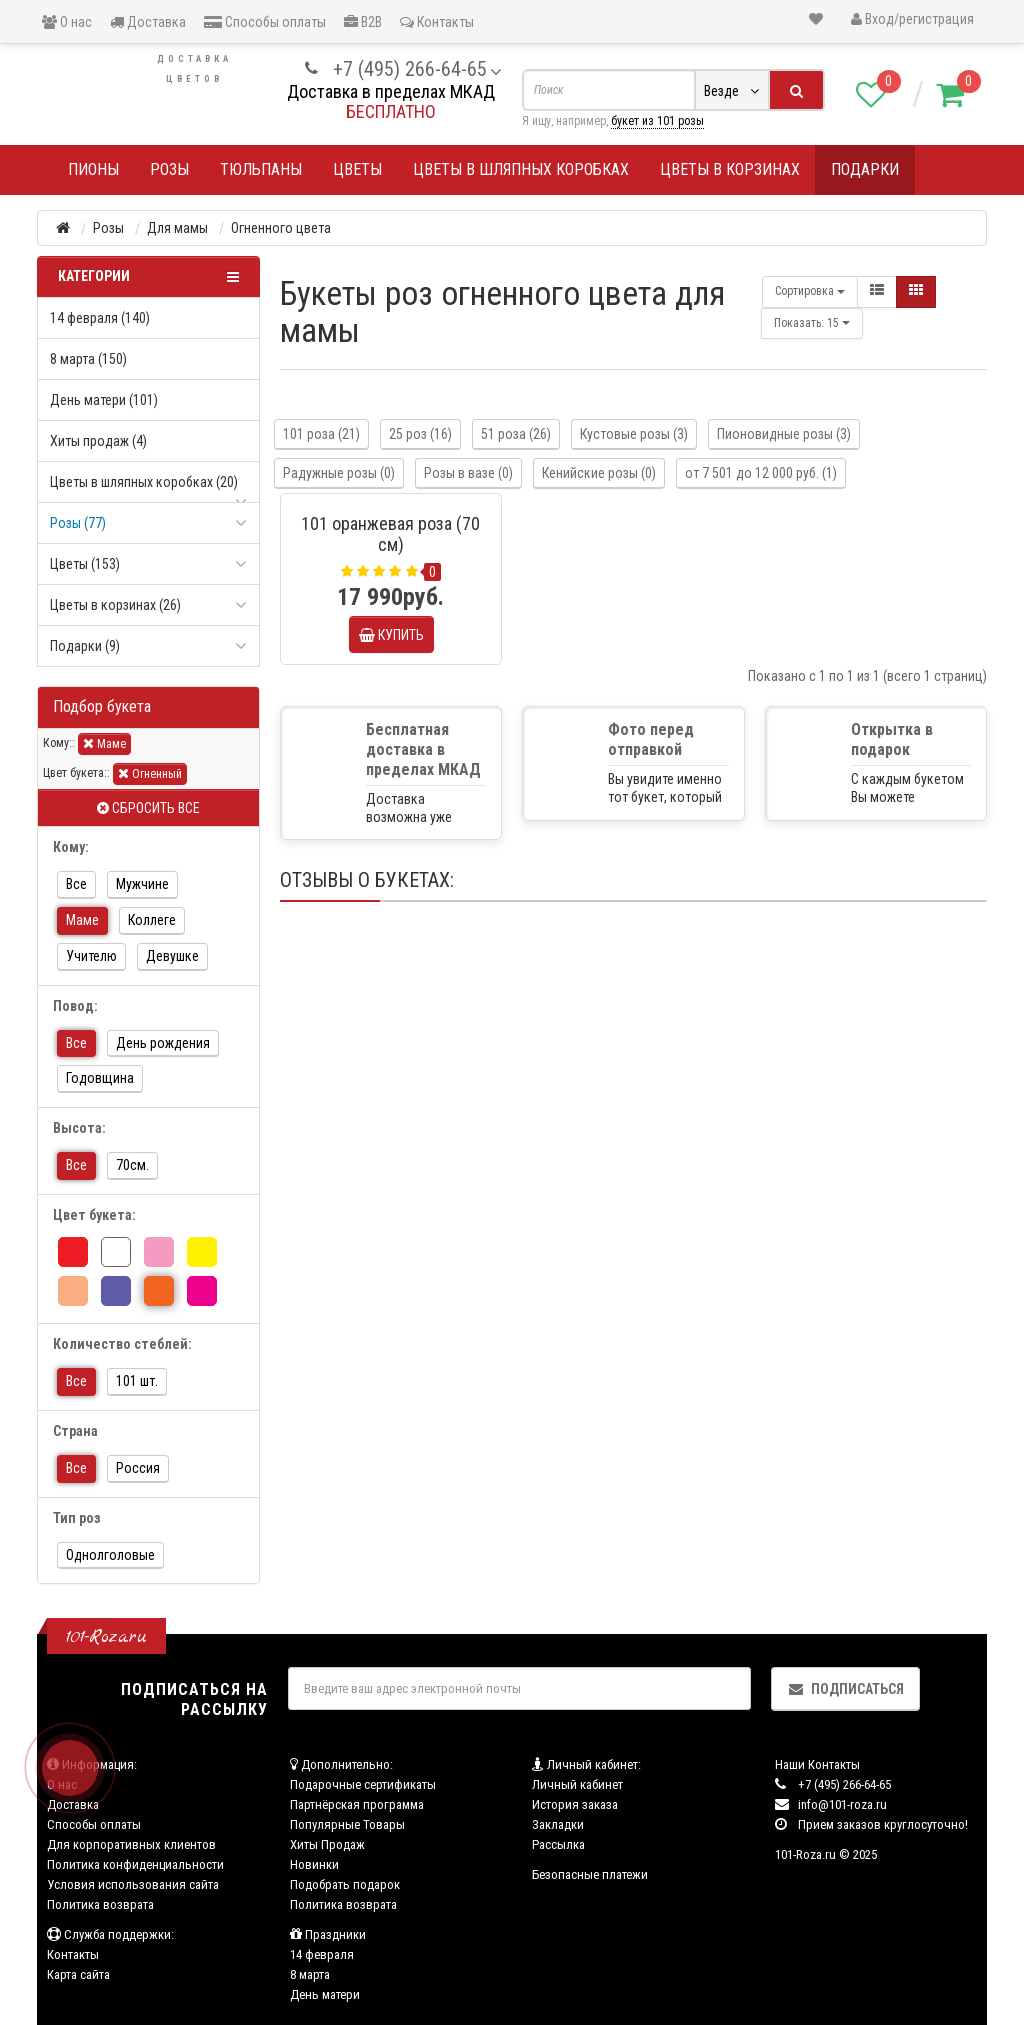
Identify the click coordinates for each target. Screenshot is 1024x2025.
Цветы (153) (85, 564)
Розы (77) (78, 523)
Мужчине (142, 884)
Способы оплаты (265, 22)
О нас (67, 22)
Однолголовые (110, 1555)
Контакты (437, 22)
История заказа (575, 1804)
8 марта (310, 1974)
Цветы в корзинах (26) (115, 605)
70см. (132, 1165)
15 (812, 323)
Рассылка (558, 1844)
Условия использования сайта (133, 1884)
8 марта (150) (88, 359)
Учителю (91, 956)
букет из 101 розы (657, 121)
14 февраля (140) (100, 318)
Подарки (865, 169)
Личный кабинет (577, 1784)
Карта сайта (78, 1974)
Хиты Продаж (327, 1844)
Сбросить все (148, 808)
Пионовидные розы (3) (784, 434)
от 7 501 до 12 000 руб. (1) (761, 473)
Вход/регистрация (912, 19)
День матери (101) (104, 400)
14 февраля (322, 1954)
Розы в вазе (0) (468, 473)
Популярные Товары (347, 1824)
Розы (169, 169)
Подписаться (845, 1689)
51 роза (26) (516, 434)
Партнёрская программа (357, 1804)
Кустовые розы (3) (634, 434)
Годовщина (100, 1078)
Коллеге (152, 920)
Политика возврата (100, 1904)
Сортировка (810, 291)
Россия (138, 1468)
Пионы (93, 169)
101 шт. (137, 1381)
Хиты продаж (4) (98, 441)
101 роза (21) (321, 434)
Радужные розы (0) (339, 473)
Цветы (357, 169)
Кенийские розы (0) (599, 473)
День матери (325, 1994)
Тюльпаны (261, 169)
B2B (363, 22)
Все (76, 884)
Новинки (314, 1864)
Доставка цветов (194, 69)
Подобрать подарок (345, 1884)
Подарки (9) (85, 646)
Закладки (558, 1824)
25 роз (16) (420, 434)
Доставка (148, 22)
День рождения (163, 1043)
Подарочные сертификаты (363, 1784)
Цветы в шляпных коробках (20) (144, 482)
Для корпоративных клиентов (131, 1844)
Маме (104, 743)
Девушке (172, 956)
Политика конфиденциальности (135, 1864)
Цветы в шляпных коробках (521, 169)
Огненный (150, 773)
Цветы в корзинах (730, 169)
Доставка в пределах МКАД (391, 91)
